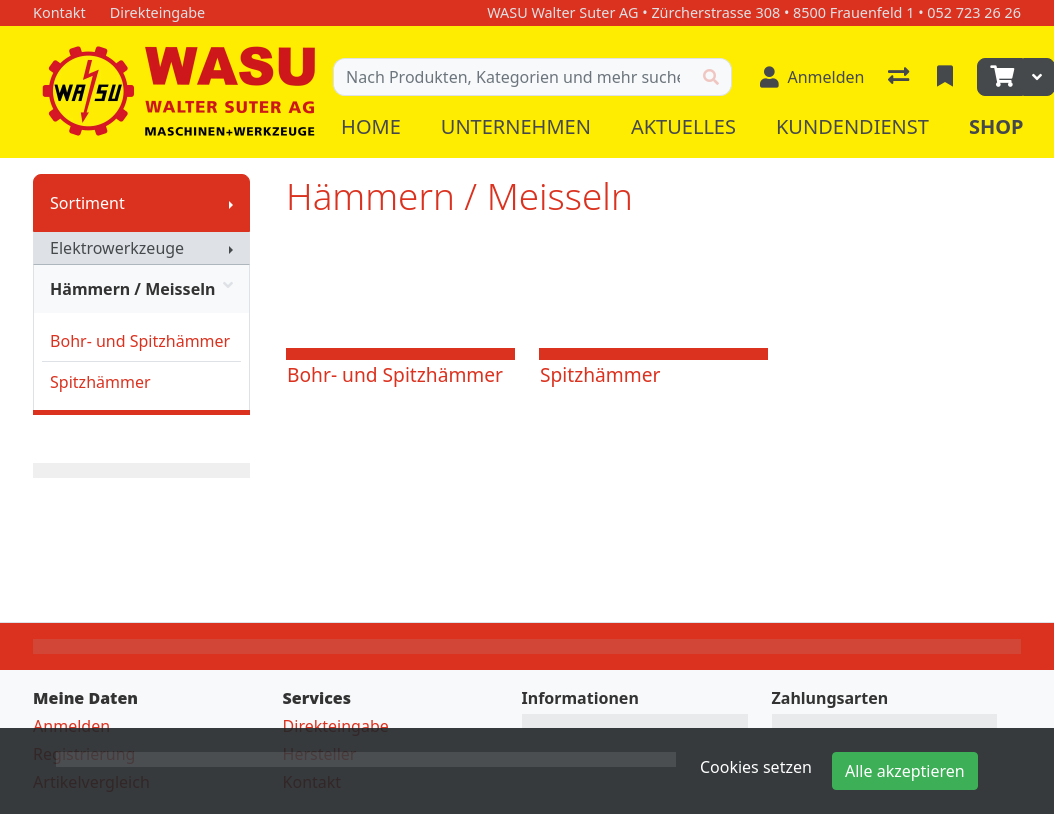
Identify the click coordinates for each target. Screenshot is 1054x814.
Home (371, 126)
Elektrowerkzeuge (117, 248)
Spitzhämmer (100, 382)
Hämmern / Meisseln (141, 289)
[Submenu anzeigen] (231, 203)
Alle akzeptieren (905, 771)
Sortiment (87, 203)
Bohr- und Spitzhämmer (140, 341)
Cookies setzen (756, 767)
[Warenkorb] (1000, 77)
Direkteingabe (336, 726)
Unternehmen (516, 126)
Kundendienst (852, 126)
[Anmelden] (812, 77)
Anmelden (71, 726)
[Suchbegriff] (512, 77)
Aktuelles (683, 126)
